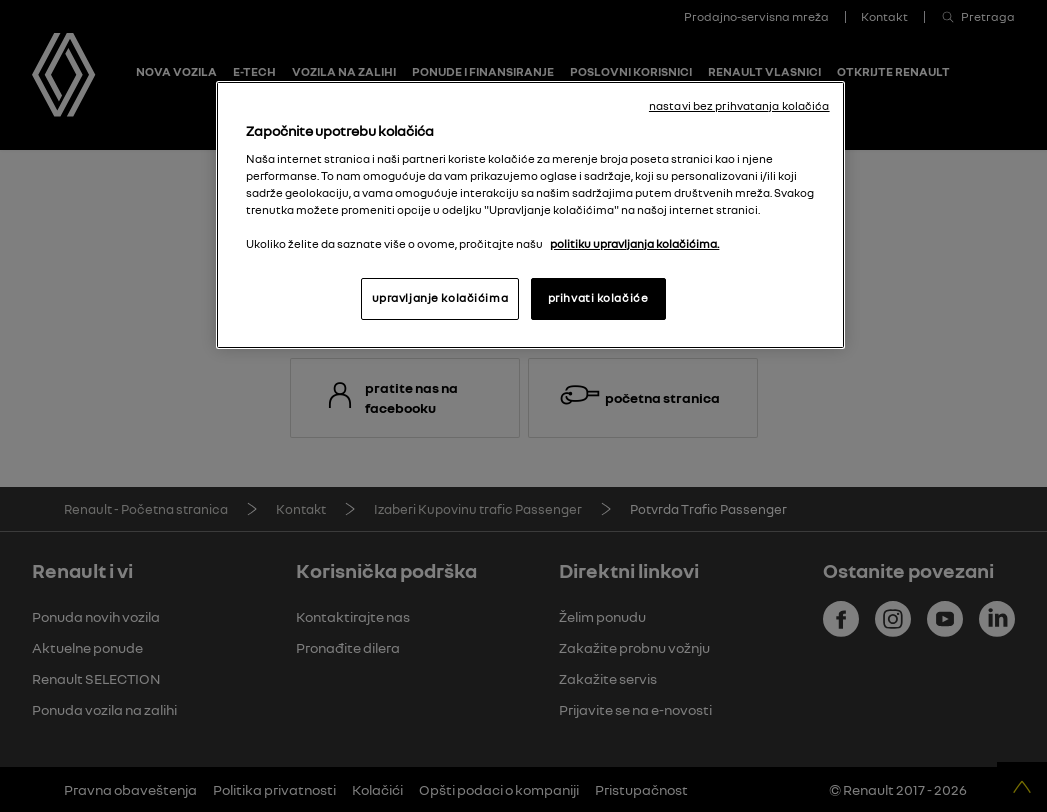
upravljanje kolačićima (440, 298)
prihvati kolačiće (598, 298)
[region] (530, 215)
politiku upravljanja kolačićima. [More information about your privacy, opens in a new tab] (634, 244)
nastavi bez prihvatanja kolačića (739, 106)
